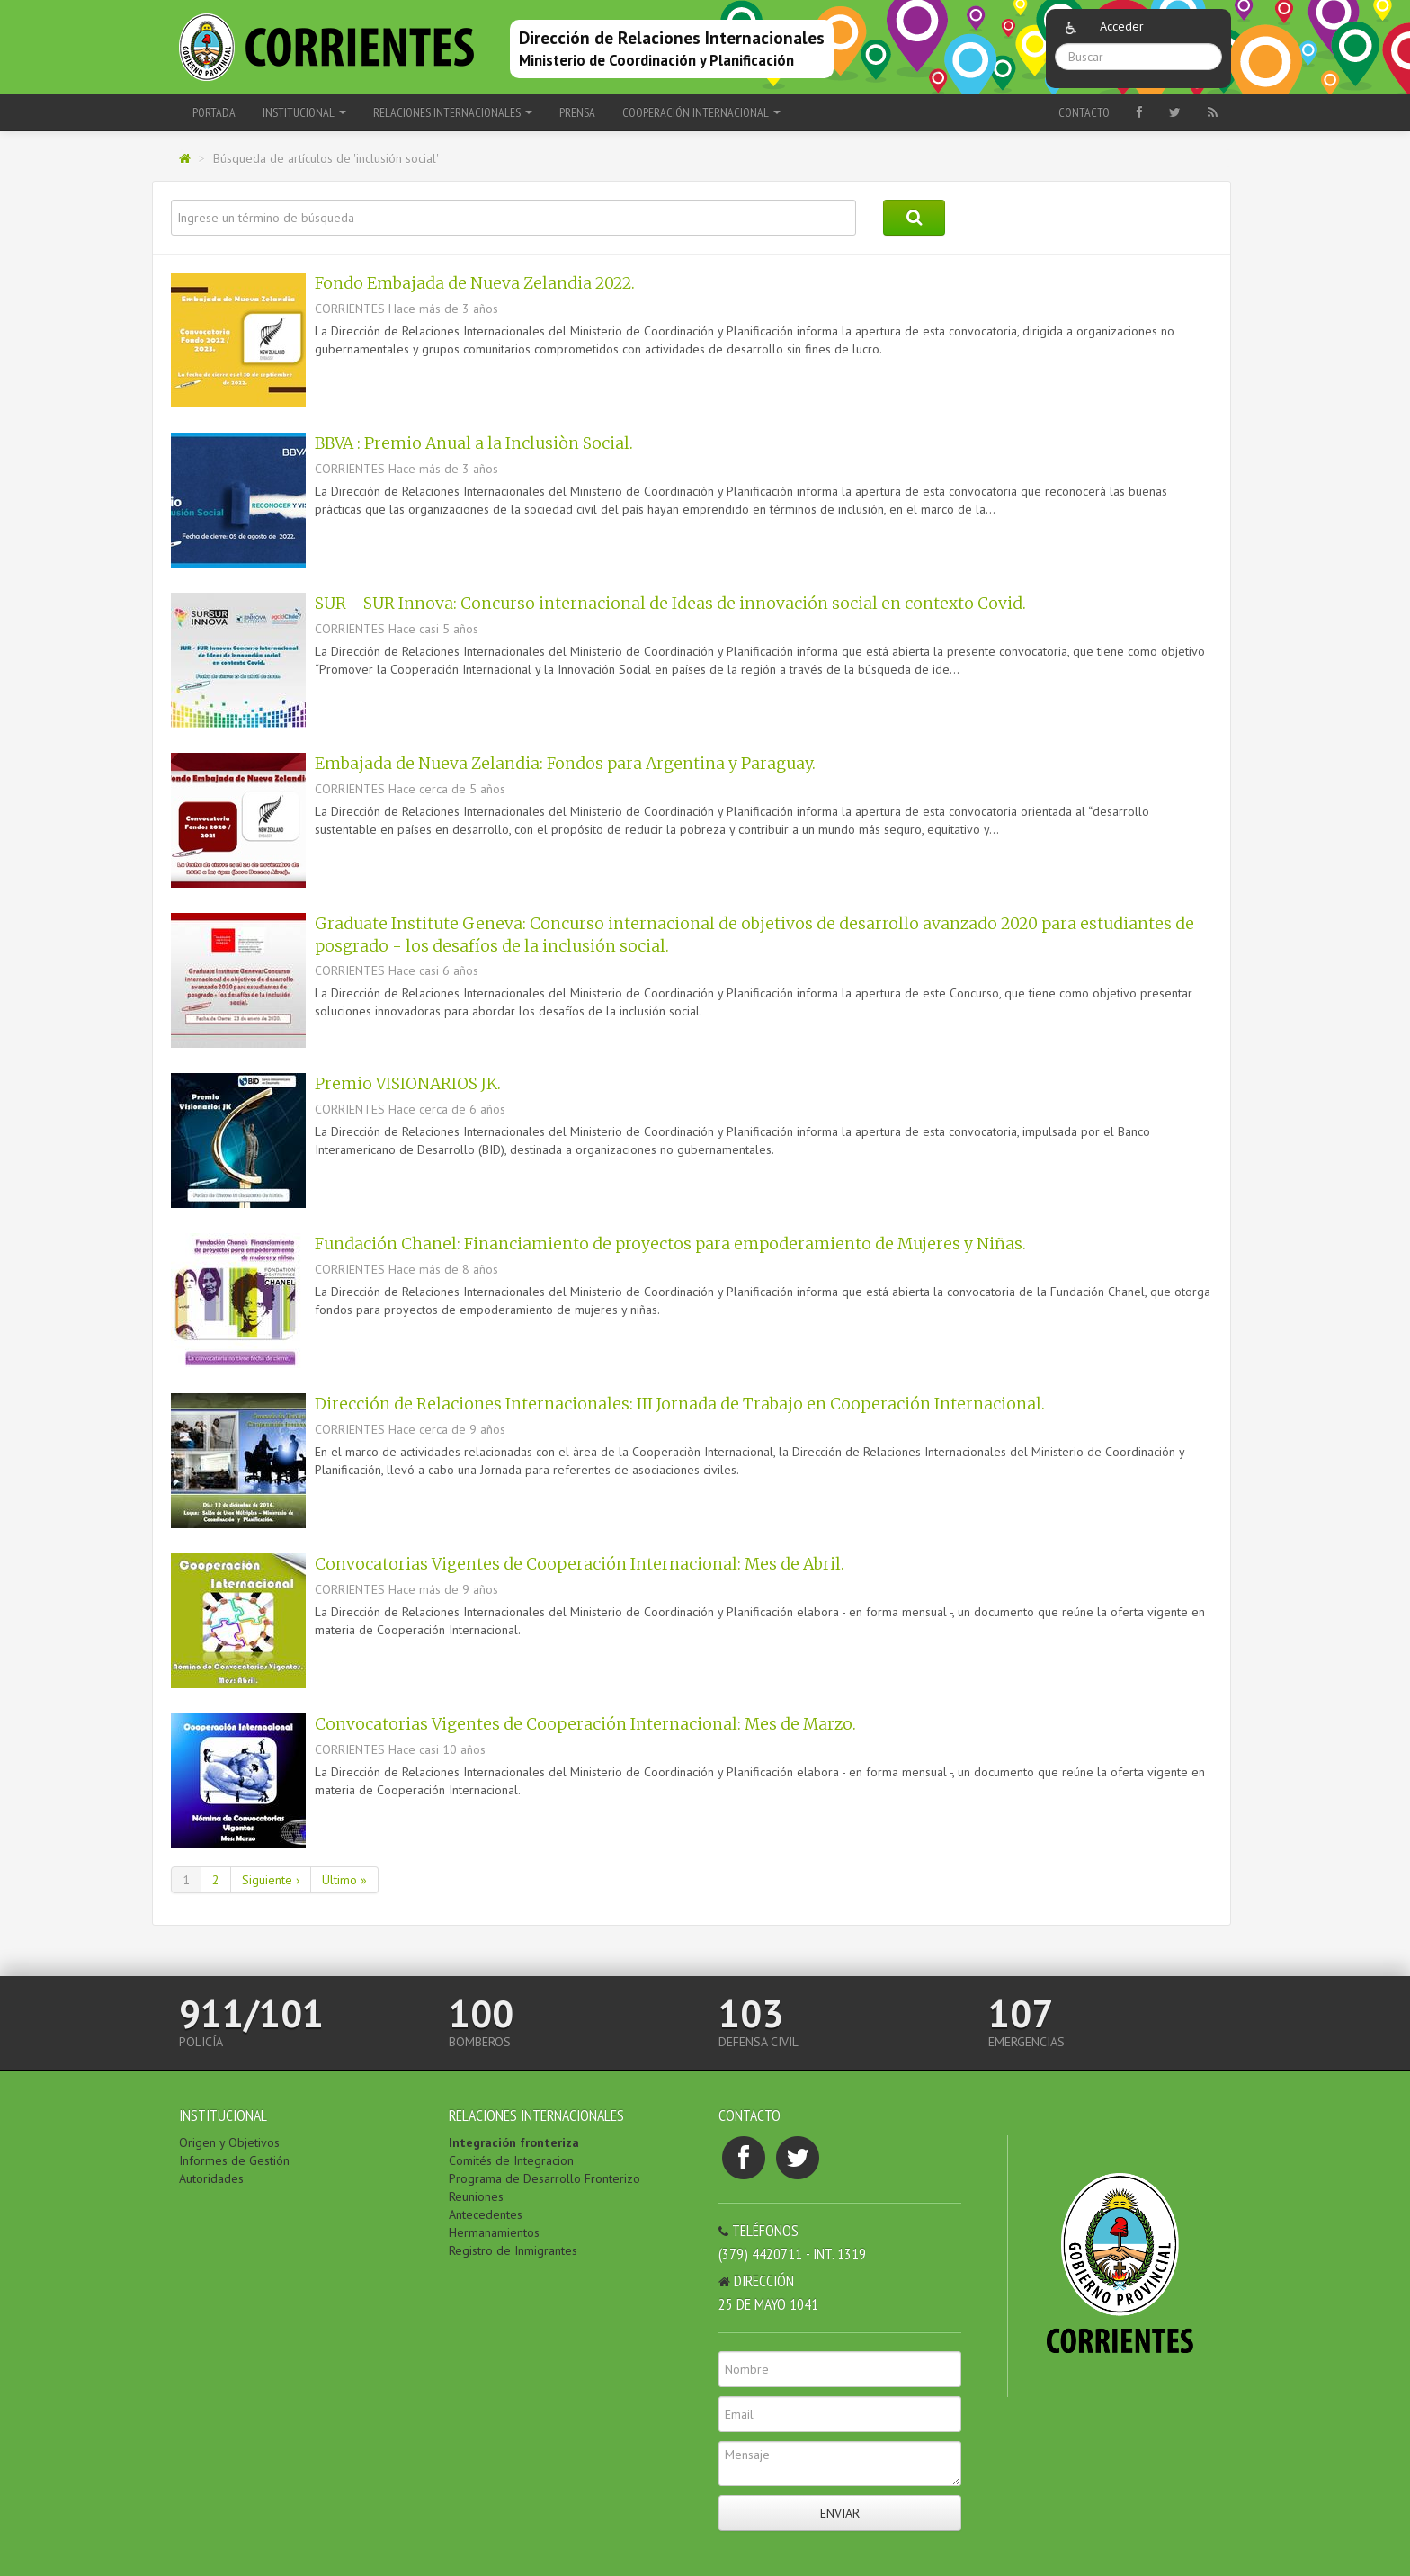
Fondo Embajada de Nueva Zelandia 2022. (475, 283)
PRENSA (577, 112)
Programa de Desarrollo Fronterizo (544, 2178)
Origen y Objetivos (229, 2142)
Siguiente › (270, 1880)
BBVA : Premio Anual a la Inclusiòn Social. (474, 443)
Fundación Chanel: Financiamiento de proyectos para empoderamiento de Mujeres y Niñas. (670, 1244)
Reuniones (476, 2196)
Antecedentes (485, 2214)
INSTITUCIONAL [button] (304, 112)
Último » (344, 1880)
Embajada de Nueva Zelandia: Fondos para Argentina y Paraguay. (565, 764)
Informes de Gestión (234, 2160)
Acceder (1122, 26)
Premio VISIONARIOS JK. (408, 1084)
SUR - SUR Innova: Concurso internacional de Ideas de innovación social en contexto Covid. (670, 603)
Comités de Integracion (511, 2160)
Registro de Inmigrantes (513, 2250)
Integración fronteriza (514, 2142)
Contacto (1084, 112)
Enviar (840, 2513)
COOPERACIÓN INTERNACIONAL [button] (701, 112)
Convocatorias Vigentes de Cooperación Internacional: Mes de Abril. (579, 1564)
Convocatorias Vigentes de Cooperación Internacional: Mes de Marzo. (585, 1724)
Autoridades (211, 2178)
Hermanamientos (494, 2232)
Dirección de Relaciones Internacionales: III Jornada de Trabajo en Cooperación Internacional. (680, 1404)
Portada (214, 112)
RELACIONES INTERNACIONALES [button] (452, 112)
